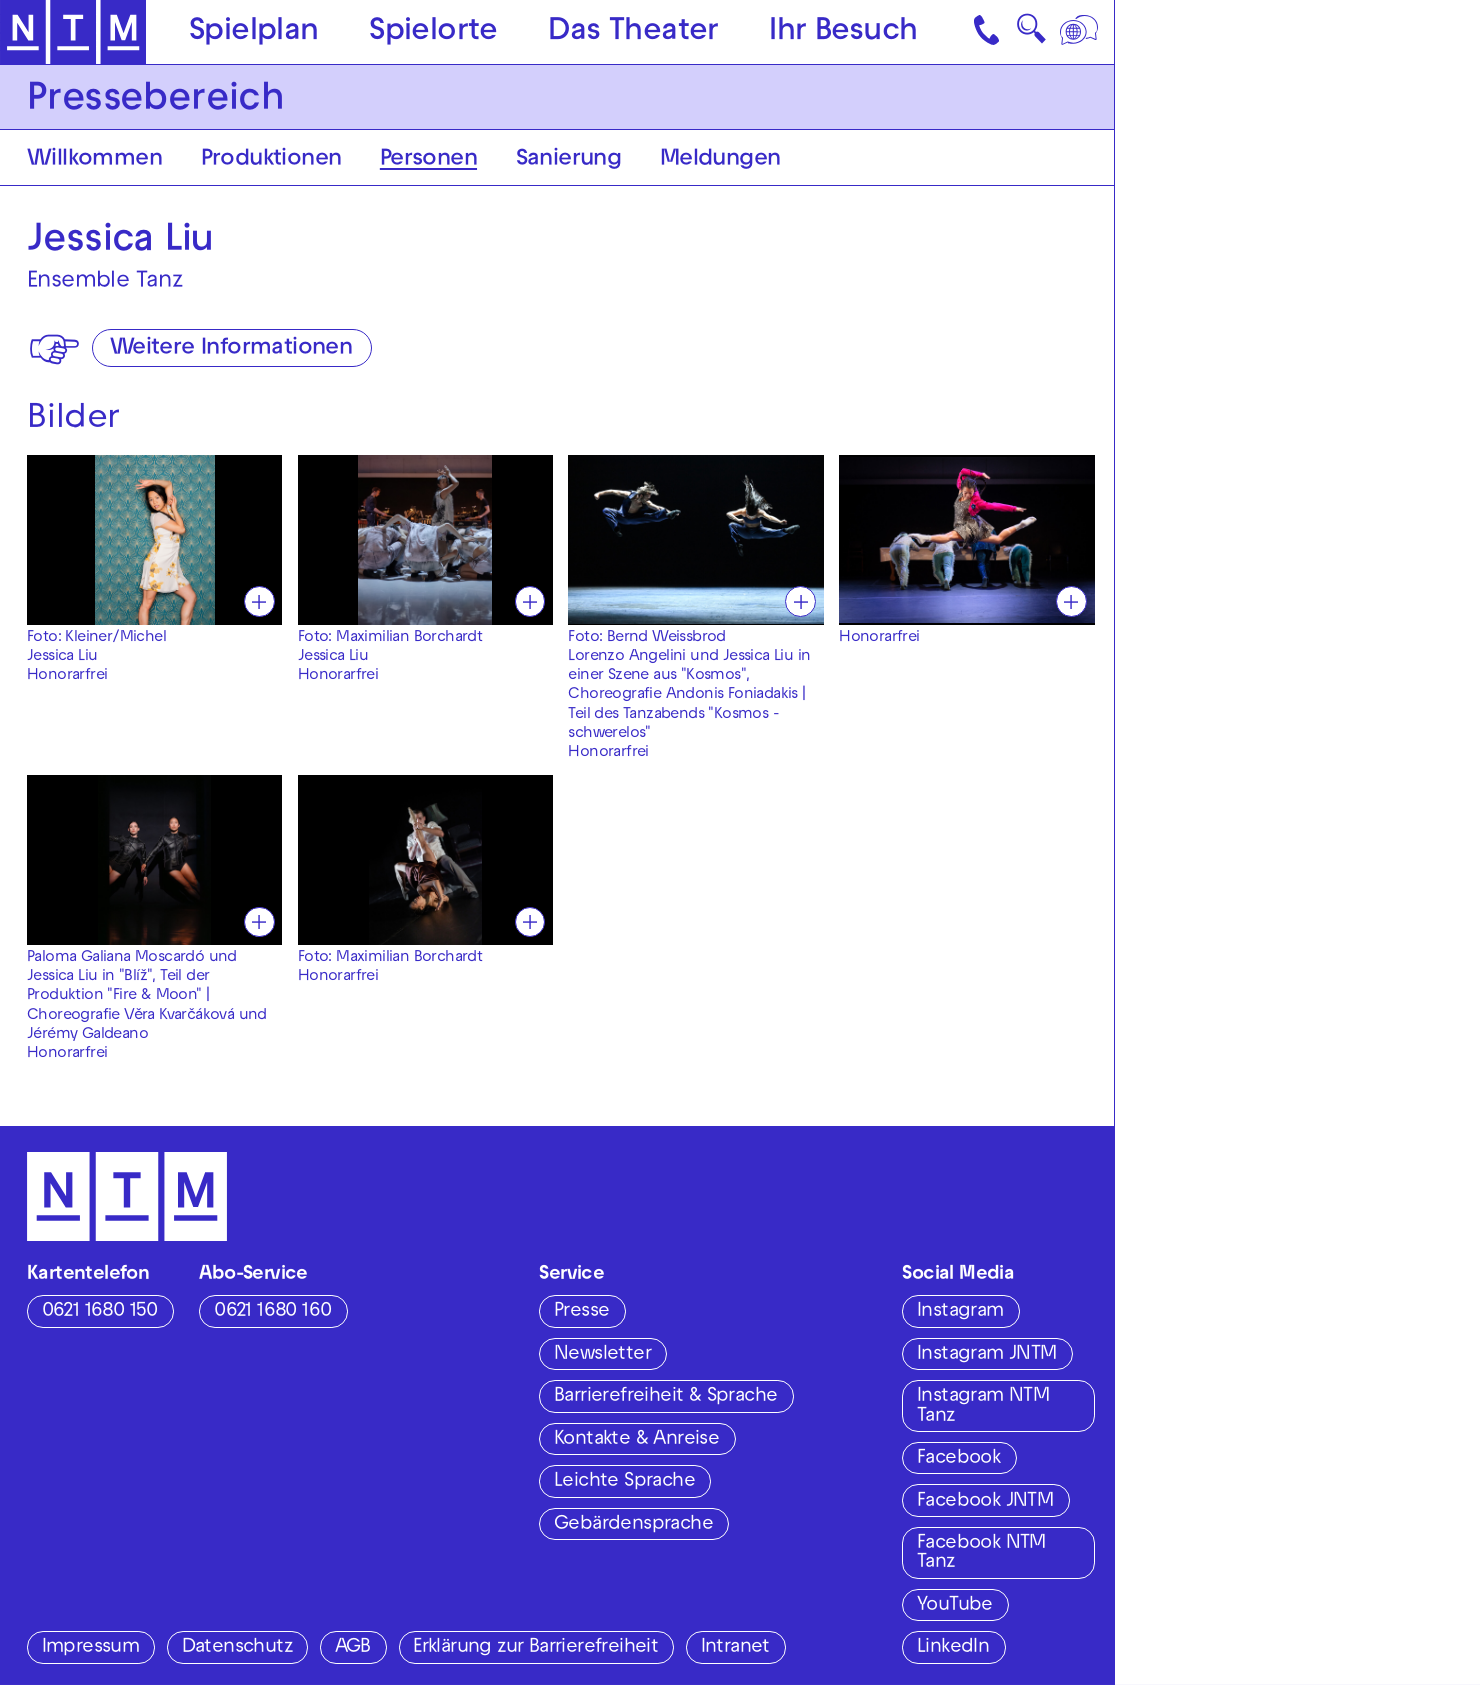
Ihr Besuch (843, 33)
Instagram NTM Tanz (983, 1406)
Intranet (735, 1648)
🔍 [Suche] (1031, 35)
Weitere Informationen (231, 349)
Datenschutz (237, 1648)
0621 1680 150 (100, 1312)
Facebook (958, 1459)
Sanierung (569, 160)
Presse (581, 1312)
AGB (353, 1648)
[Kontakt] (989, 32)
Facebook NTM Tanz (981, 1553)
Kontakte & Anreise (636, 1440)
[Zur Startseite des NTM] (73, 32)
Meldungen (720, 160)
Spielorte (433, 33)
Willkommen (94, 160)
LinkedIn (953, 1648)
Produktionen (271, 160)
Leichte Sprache (624, 1482)
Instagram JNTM (987, 1355)
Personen (428, 160)
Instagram (960, 1312)
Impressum (91, 1648)
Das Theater (633, 33)
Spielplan (254, 33)
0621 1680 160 (272, 1312)
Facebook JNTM (985, 1502)
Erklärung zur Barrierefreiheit (535, 1648)
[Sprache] (1081, 32)
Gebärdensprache (633, 1525)
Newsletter (602, 1355)
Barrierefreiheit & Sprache (665, 1397)
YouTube (955, 1606)
